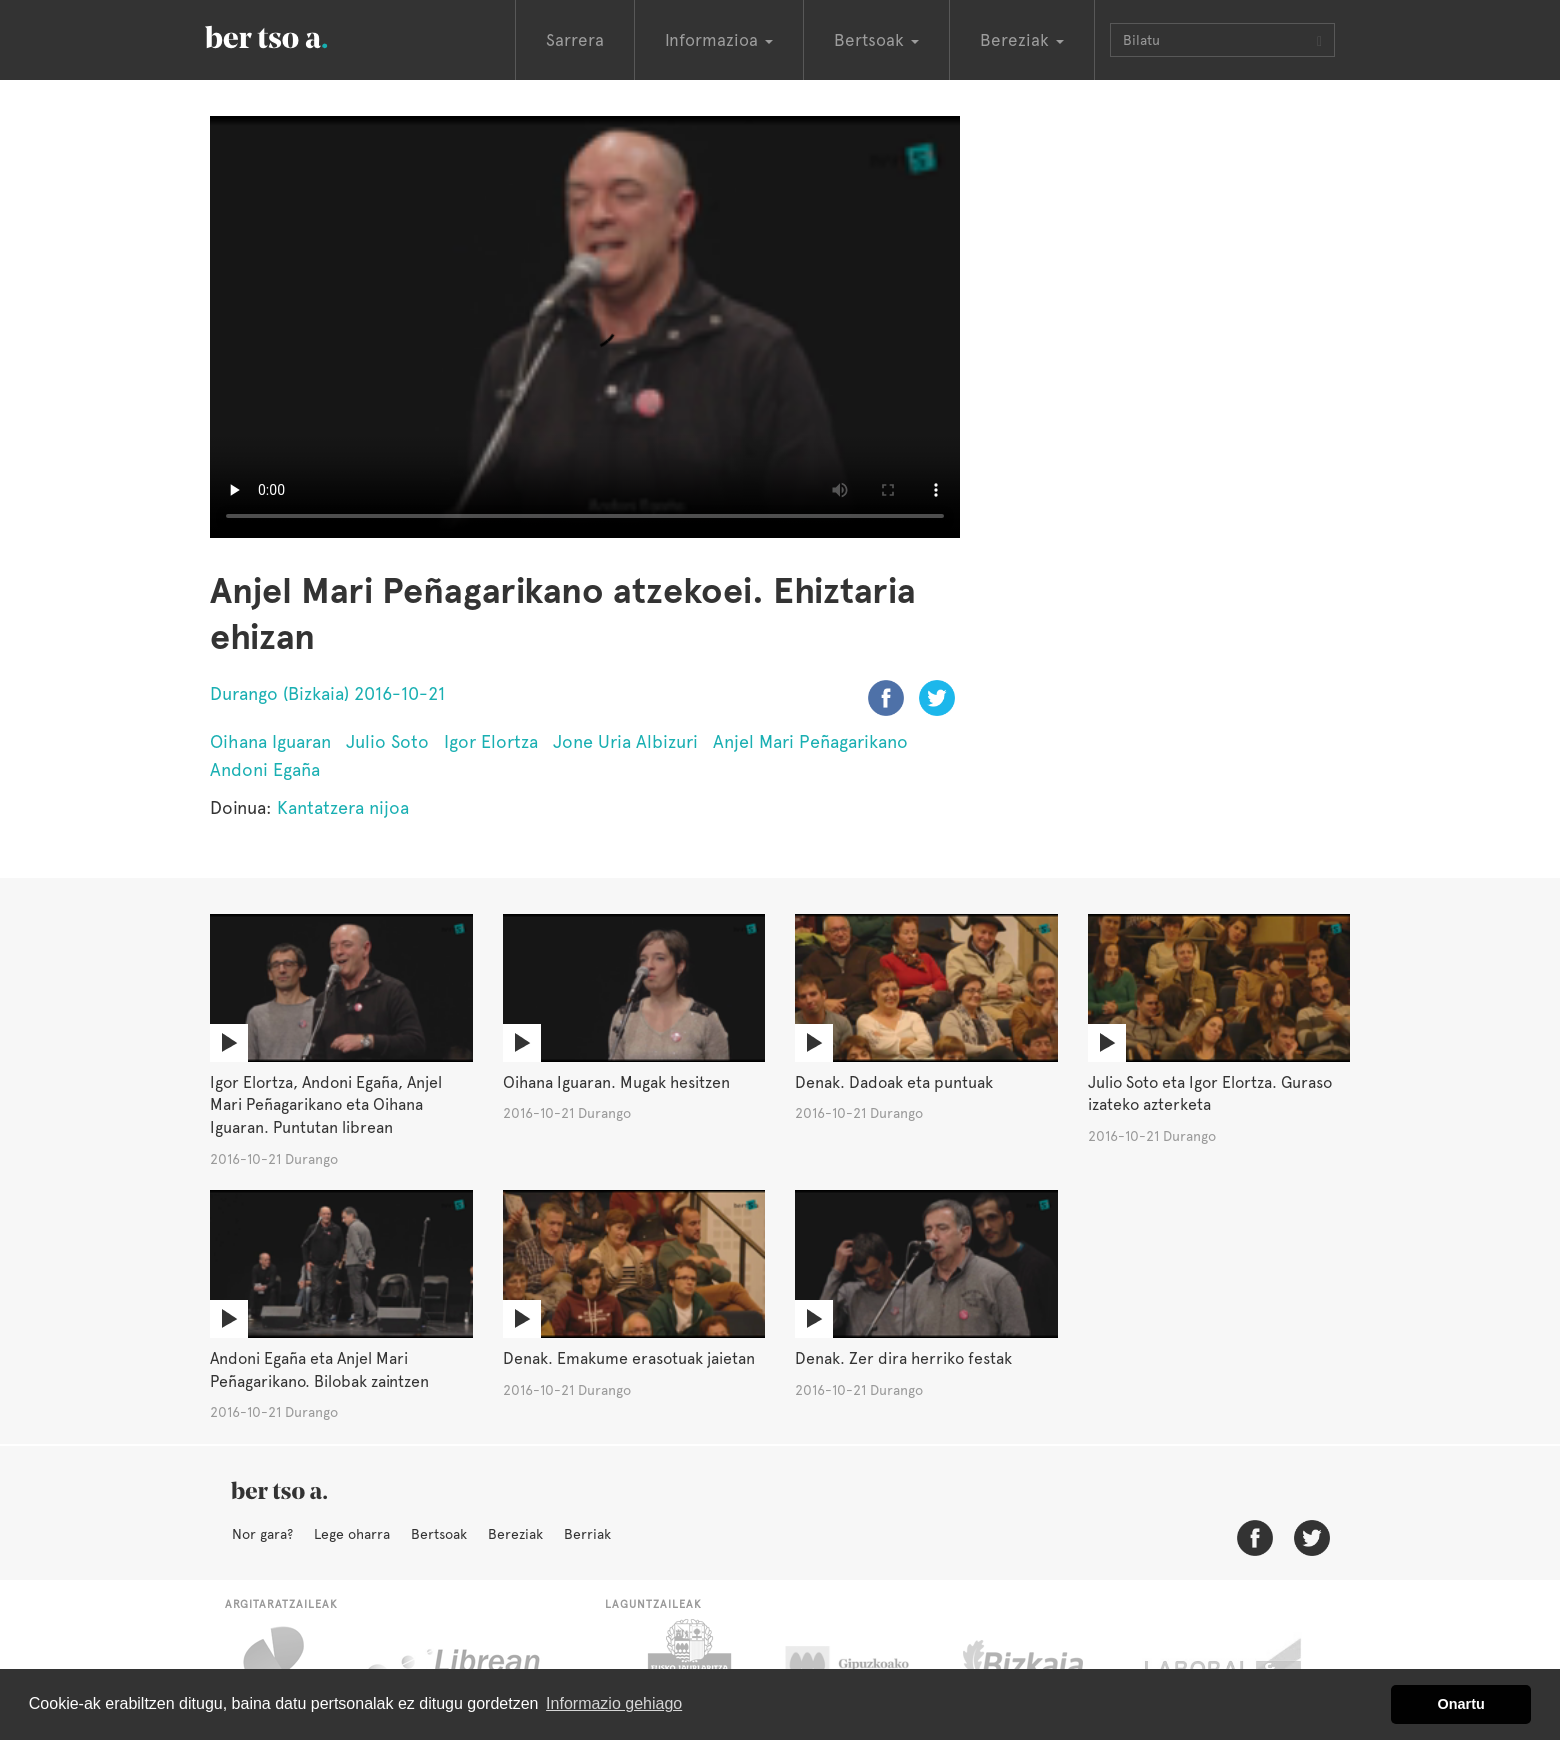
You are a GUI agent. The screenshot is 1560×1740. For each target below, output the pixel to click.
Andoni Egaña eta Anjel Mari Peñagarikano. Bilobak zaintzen (319, 1370)
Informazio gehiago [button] (614, 1703)
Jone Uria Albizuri (625, 741)
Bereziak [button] (1022, 40)
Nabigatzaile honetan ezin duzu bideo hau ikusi (585, 327)
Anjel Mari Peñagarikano (810, 741)
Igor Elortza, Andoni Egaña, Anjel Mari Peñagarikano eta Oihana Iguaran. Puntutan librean (326, 1105)
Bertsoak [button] (876, 40)
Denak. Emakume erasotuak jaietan (629, 1358)
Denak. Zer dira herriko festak (903, 1358)
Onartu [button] (1461, 1704)
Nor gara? (262, 1534)
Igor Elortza (491, 741)
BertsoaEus (295, 35)
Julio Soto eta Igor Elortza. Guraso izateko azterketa (1210, 1094)
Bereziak (515, 1534)
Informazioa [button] (719, 40)
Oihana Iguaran (270, 741)
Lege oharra (352, 1534)
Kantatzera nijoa (343, 807)
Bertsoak (439, 1534)
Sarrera (575, 40)
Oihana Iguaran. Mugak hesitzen (616, 1082)
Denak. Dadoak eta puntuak (894, 1082)
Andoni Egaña (265, 769)
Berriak (587, 1534)
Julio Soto (387, 741)
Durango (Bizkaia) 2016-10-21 (327, 693)
